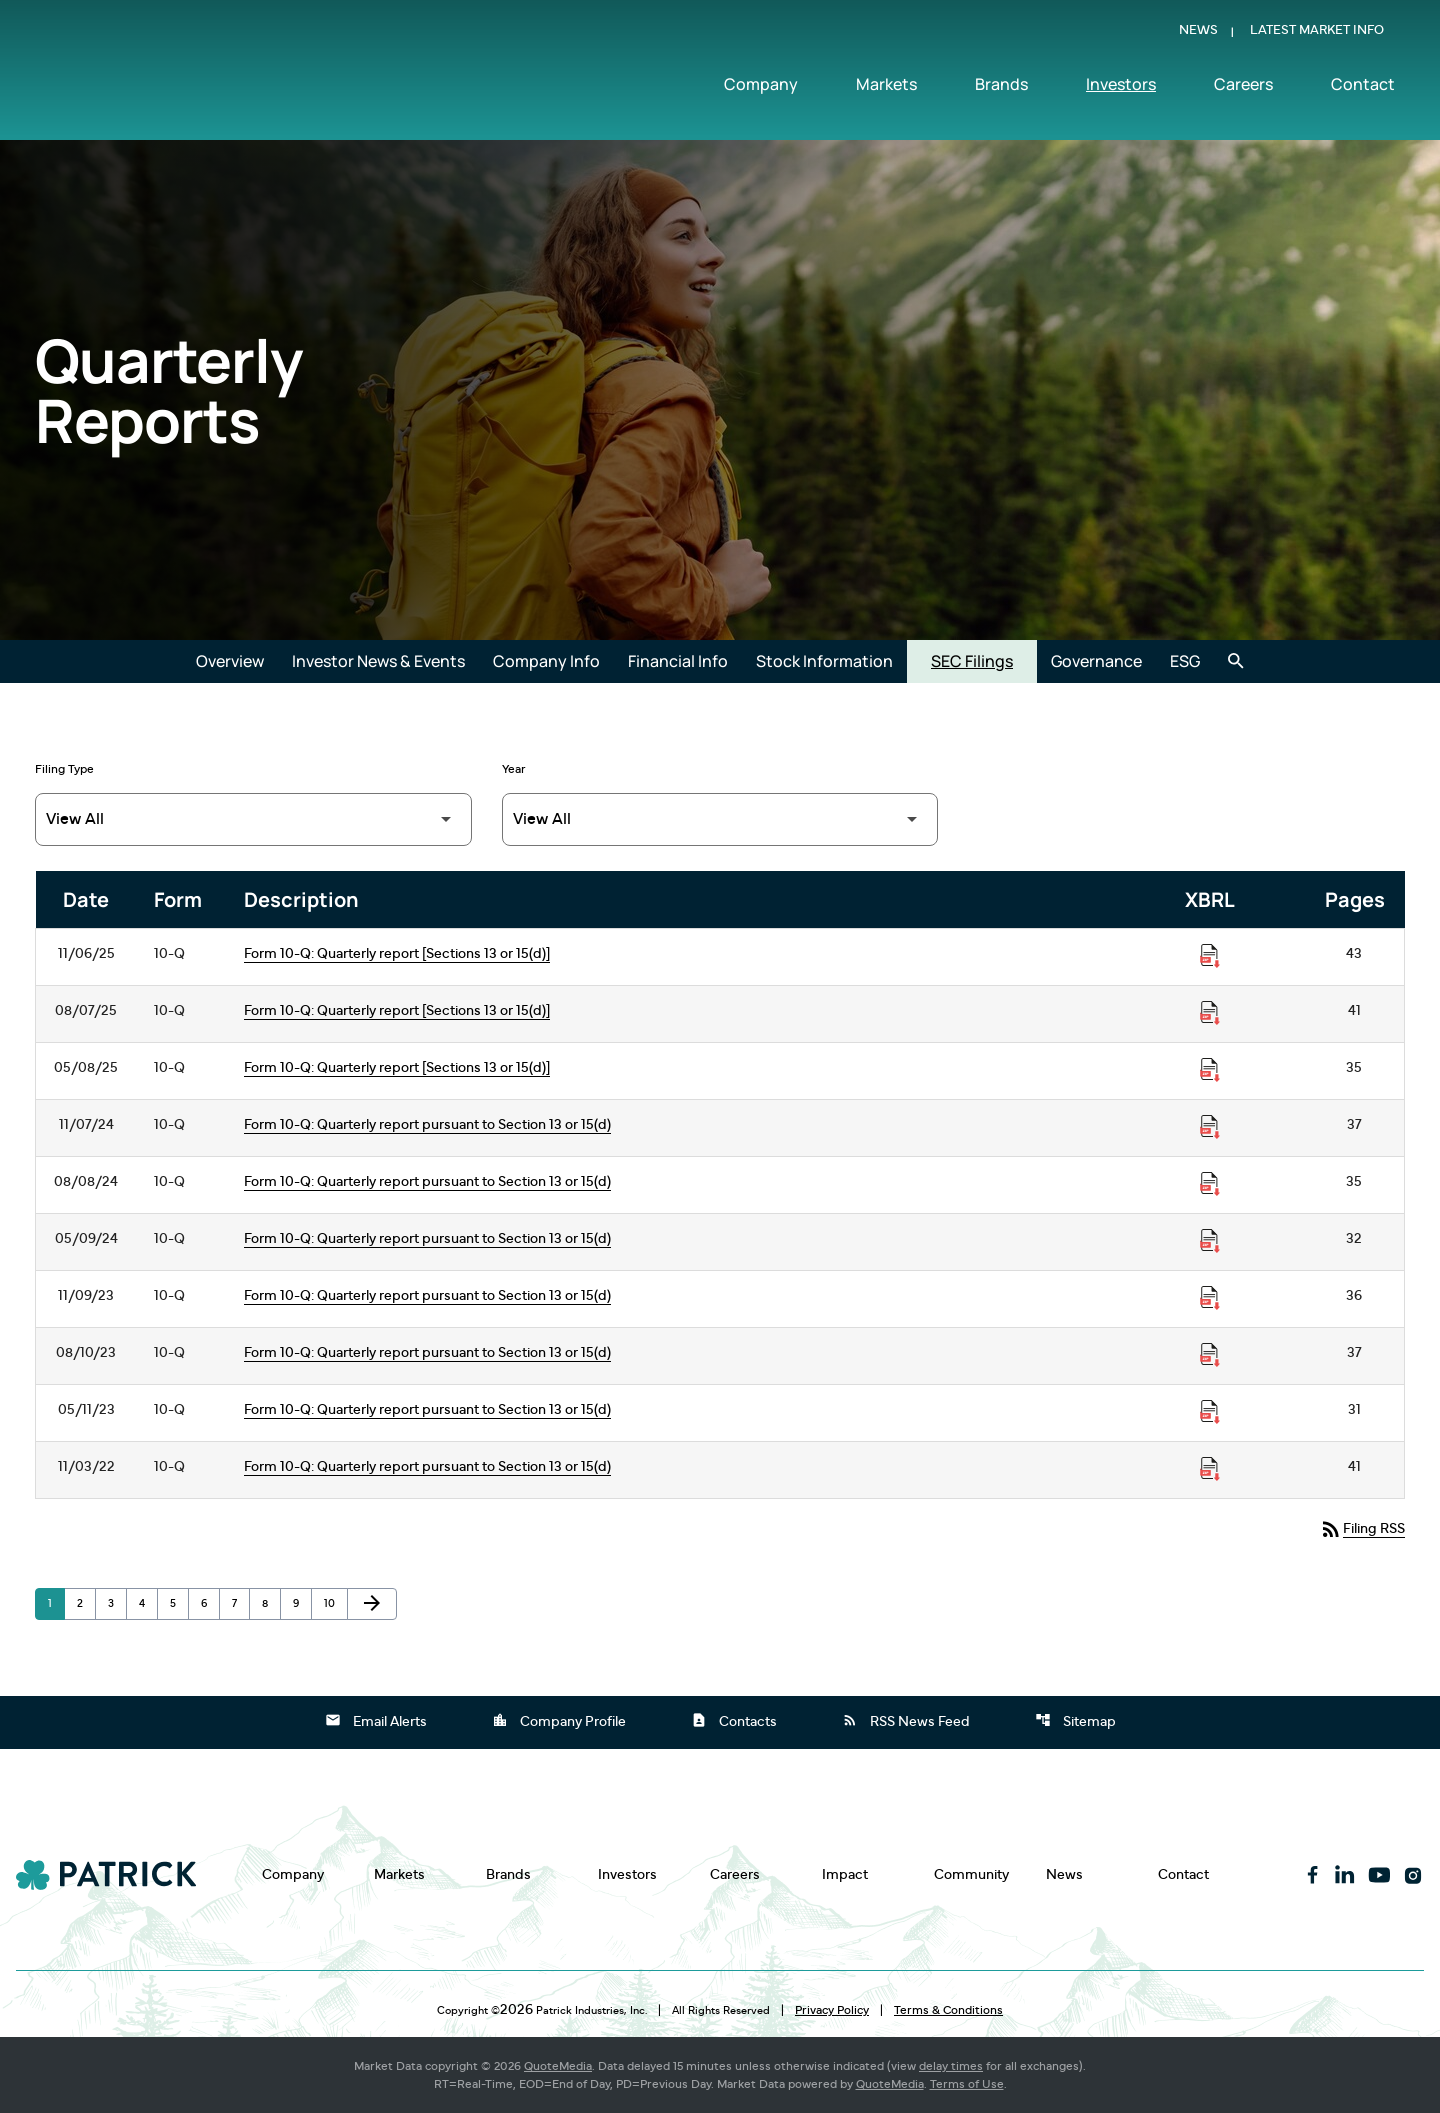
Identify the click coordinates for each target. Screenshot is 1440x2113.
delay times (951, 2066)
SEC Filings (972, 661)
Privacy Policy (832, 2010)
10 (335, 1603)
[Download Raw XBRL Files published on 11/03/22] (1210, 1469)
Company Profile (559, 1720)
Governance (1096, 661)
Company (761, 87)
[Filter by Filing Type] (253, 819)
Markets (886, 87)
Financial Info (678, 661)
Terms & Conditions (948, 2010)
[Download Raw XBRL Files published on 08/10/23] (1210, 1355)
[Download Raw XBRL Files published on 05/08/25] (1210, 1070)
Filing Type (64, 769)
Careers (1243, 87)
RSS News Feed (906, 1720)
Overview (230, 661)
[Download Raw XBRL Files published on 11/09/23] (1210, 1298)
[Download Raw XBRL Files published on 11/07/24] (1210, 1127)
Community (971, 1874)
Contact (1363, 87)
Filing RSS (1362, 1529)
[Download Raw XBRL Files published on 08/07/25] (1210, 1013)
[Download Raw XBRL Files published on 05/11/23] (1210, 1412)
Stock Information (824, 661)
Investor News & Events (378, 661)
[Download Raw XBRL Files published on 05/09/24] (1210, 1241)
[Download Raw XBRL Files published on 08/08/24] (1210, 1184)
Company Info (546, 661)
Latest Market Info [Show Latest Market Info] (1317, 33)
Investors (1121, 87)
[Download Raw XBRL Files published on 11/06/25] (1210, 956)
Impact (845, 1874)
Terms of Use (967, 2084)
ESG (1185, 661)
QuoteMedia (558, 2066)
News (1198, 33)
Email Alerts (376, 1720)
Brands (1001, 87)
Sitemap (1075, 1720)
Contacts (734, 1720)
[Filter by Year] (720, 819)
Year (514, 769)
